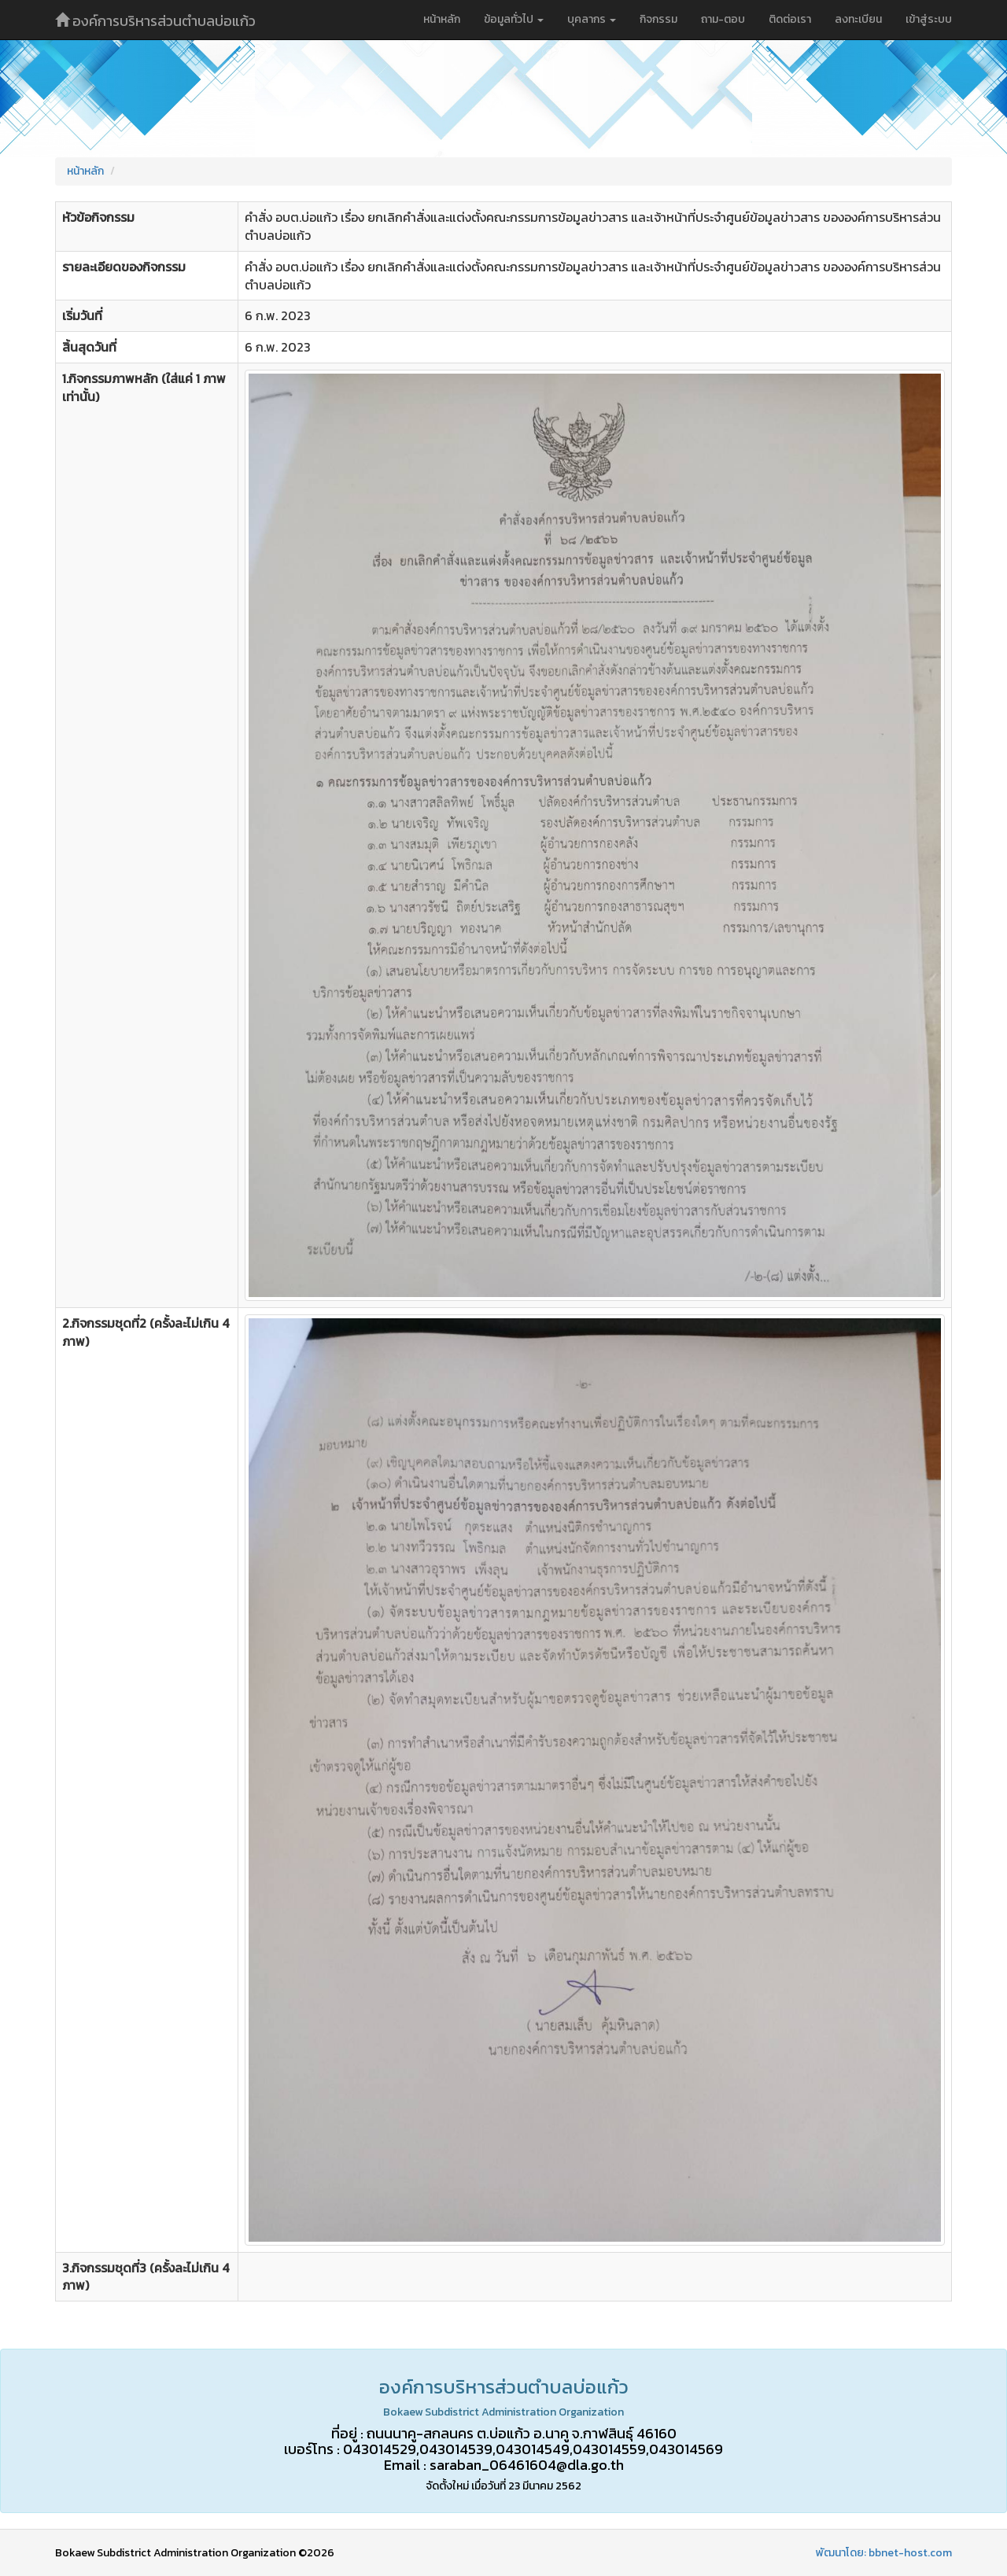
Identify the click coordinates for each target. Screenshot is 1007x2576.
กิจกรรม (658, 19)
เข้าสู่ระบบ (929, 19)
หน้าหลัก (441, 19)
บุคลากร (591, 19)
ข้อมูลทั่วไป (514, 19)
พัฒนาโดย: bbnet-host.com (884, 2553)
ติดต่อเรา (790, 19)
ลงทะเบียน (858, 19)
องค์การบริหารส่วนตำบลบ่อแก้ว (155, 20)
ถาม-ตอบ (723, 19)
